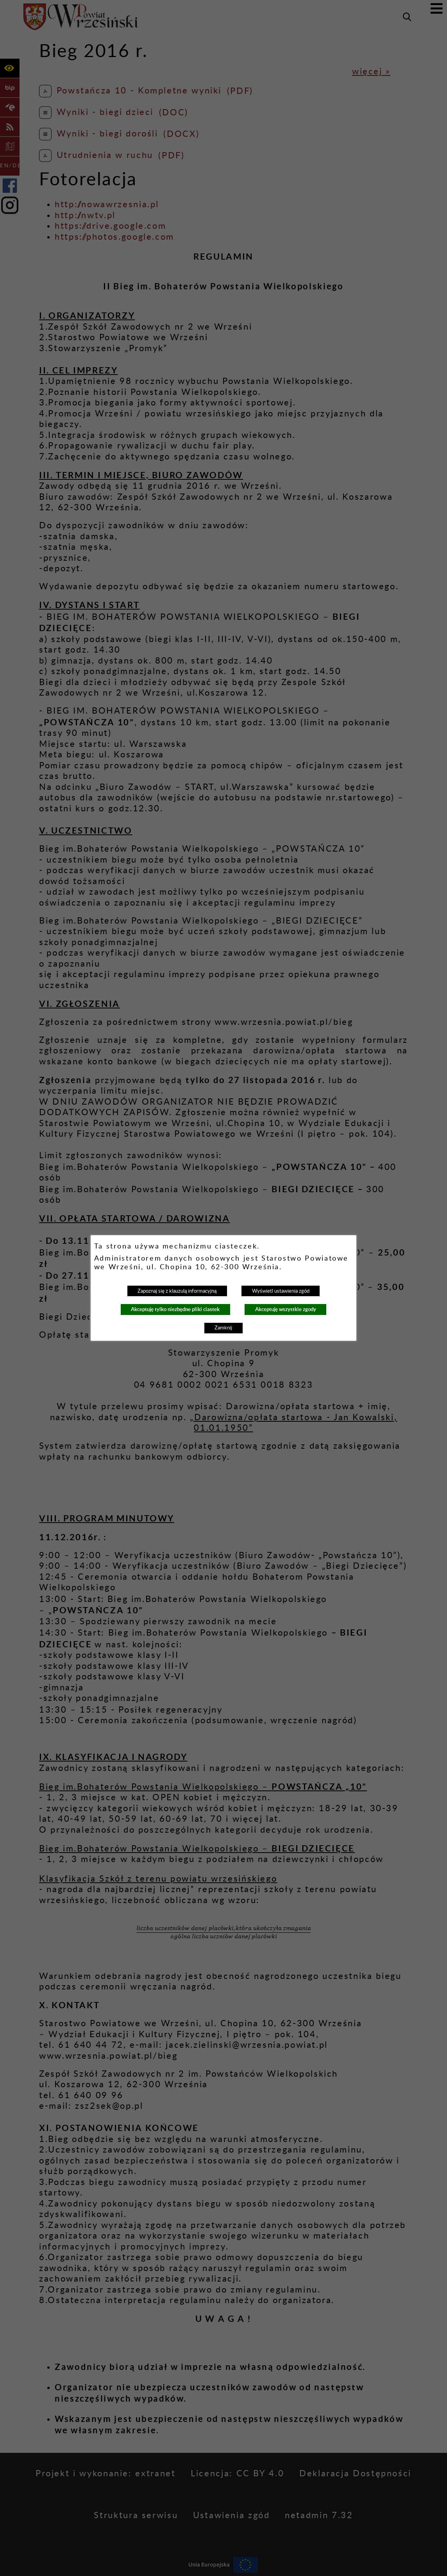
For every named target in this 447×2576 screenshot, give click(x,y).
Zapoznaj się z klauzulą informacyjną (177, 1291)
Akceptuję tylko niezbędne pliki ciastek (175, 1309)
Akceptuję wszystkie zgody (285, 1309)
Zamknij (223, 1328)
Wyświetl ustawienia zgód (280, 1291)
